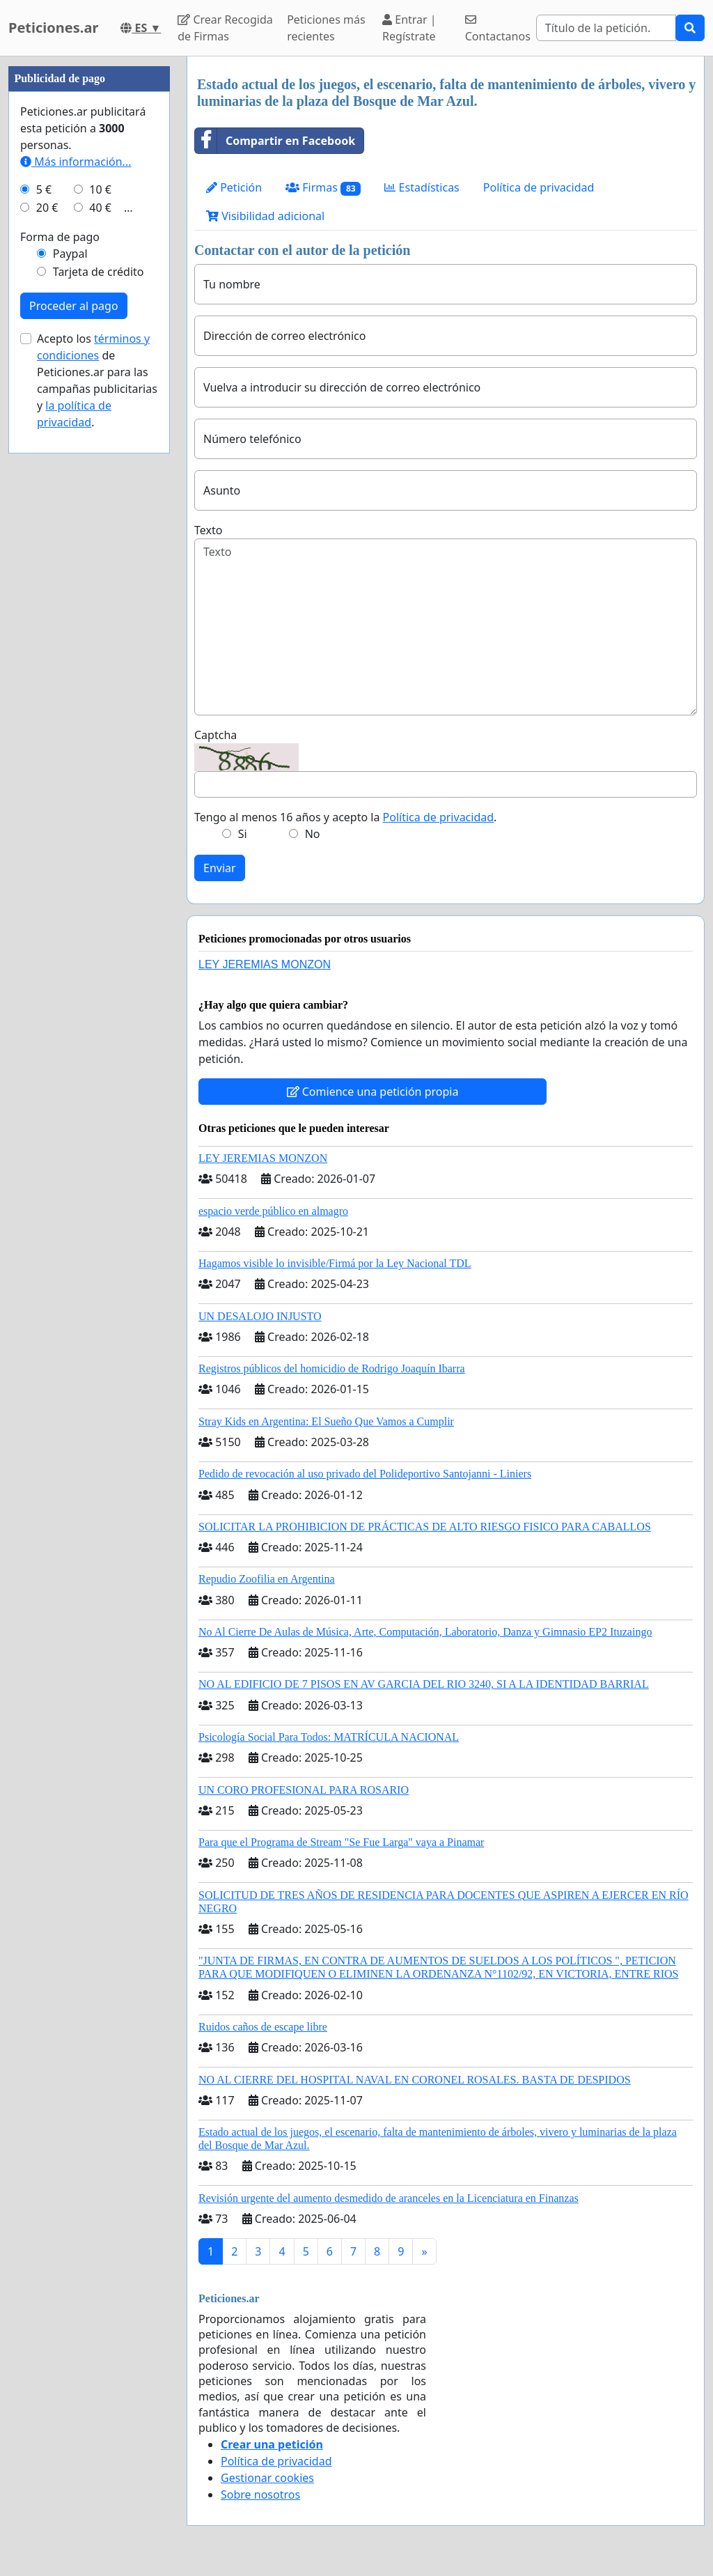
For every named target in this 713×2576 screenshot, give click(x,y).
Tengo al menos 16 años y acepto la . (345, 817)
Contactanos (498, 29)
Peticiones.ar (53, 27)
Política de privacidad (539, 187)
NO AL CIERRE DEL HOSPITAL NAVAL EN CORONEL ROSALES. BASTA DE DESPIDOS (414, 2080)
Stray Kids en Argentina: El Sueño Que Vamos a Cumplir (326, 1421)
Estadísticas (421, 187)
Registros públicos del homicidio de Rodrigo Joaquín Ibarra (331, 1368)
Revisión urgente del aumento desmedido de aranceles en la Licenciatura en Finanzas (388, 2198)
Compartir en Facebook (275, 140)
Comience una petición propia (373, 1091)
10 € (100, 189)
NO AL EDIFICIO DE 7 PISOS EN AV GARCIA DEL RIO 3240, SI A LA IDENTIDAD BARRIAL (423, 1684)
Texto (208, 530)
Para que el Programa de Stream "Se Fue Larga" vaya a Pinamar (341, 1842)
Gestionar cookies (267, 2477)
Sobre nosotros (260, 2494)
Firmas (323, 188)
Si (242, 833)
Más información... (75, 161)
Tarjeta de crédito (98, 271)
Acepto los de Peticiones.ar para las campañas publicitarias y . (97, 380)
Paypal (70, 253)
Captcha (215, 735)
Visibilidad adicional (265, 216)
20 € (47, 207)
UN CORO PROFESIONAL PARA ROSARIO (303, 1790)
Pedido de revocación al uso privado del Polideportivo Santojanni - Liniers (364, 1474)
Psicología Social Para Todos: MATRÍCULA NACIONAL (328, 1737)
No (312, 833)
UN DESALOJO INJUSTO (260, 1316)
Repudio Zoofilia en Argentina (266, 1579)
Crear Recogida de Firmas (225, 28)
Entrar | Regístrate (409, 28)
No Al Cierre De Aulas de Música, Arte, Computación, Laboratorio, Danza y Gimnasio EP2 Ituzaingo (425, 1632)
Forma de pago (60, 237)
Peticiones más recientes (326, 28)
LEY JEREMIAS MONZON (264, 964)
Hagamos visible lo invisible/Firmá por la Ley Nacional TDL (334, 1263)
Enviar (219, 868)
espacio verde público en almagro (273, 1211)
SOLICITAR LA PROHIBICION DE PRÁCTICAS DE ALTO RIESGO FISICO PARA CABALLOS (424, 1527)
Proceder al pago (73, 305)
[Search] (606, 28)
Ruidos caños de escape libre (262, 2027)
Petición (234, 187)
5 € (44, 189)
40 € (100, 207)
